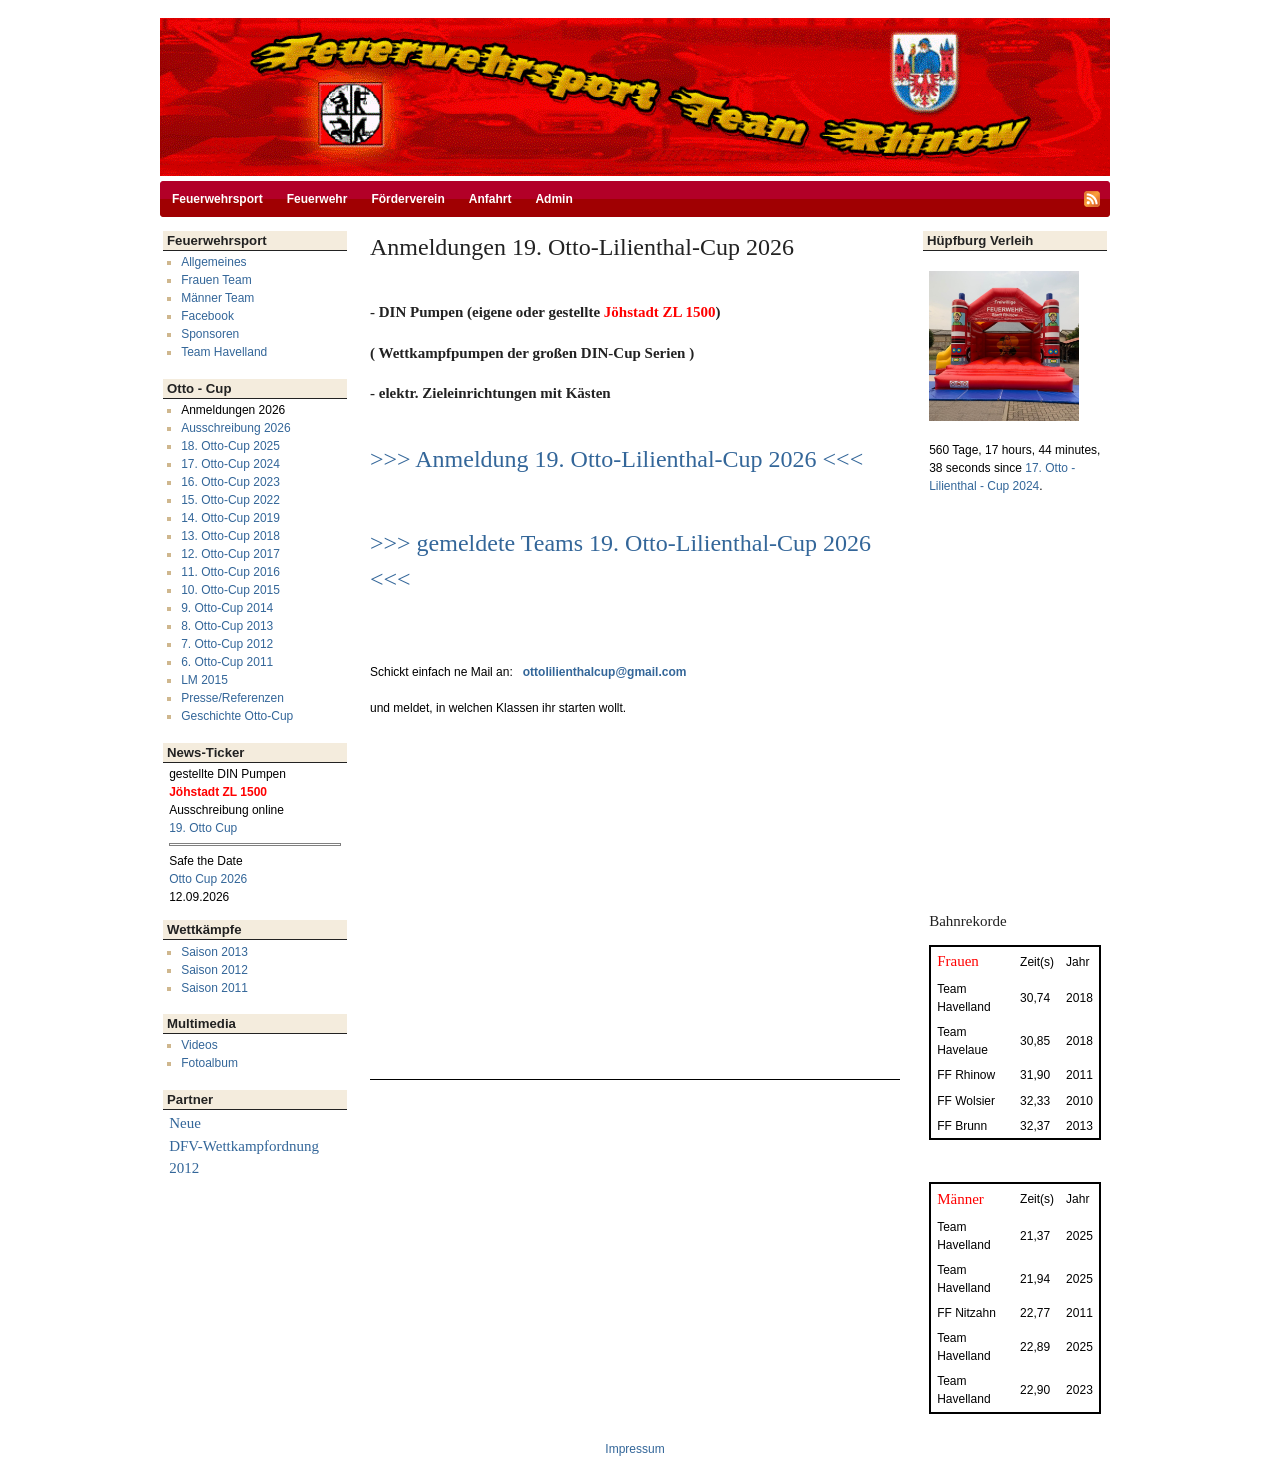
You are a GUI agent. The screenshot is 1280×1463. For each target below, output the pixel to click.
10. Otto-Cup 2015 (230, 590)
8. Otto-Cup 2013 (227, 626)
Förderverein (407, 199)
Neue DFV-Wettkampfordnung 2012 (244, 1145)
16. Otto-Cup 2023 (230, 482)
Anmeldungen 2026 (233, 410)
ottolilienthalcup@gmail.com (605, 672)
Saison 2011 (214, 988)
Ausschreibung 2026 (235, 428)
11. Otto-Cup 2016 (230, 572)
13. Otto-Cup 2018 (230, 536)
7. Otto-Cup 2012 (227, 644)
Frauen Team (216, 280)
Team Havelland (224, 352)
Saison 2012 (214, 970)
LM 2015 (204, 680)
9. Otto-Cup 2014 (227, 608)
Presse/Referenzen (232, 698)
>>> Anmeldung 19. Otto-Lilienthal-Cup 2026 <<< (616, 459)
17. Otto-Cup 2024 (230, 464)
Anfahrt (490, 199)
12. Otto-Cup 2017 (230, 554)
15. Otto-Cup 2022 (230, 500)
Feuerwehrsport (217, 199)
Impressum (634, 1449)
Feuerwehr (317, 199)
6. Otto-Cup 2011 (227, 662)
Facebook (207, 316)
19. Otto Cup (203, 828)
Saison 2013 (214, 952)
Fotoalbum (209, 1063)
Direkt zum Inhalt (635, 9)
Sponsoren (210, 334)
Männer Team (217, 298)
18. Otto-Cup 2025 (230, 446)
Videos (199, 1045)
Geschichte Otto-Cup (237, 716)
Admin (553, 199)
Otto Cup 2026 (208, 879)
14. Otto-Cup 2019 (230, 518)
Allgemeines (213, 262)
